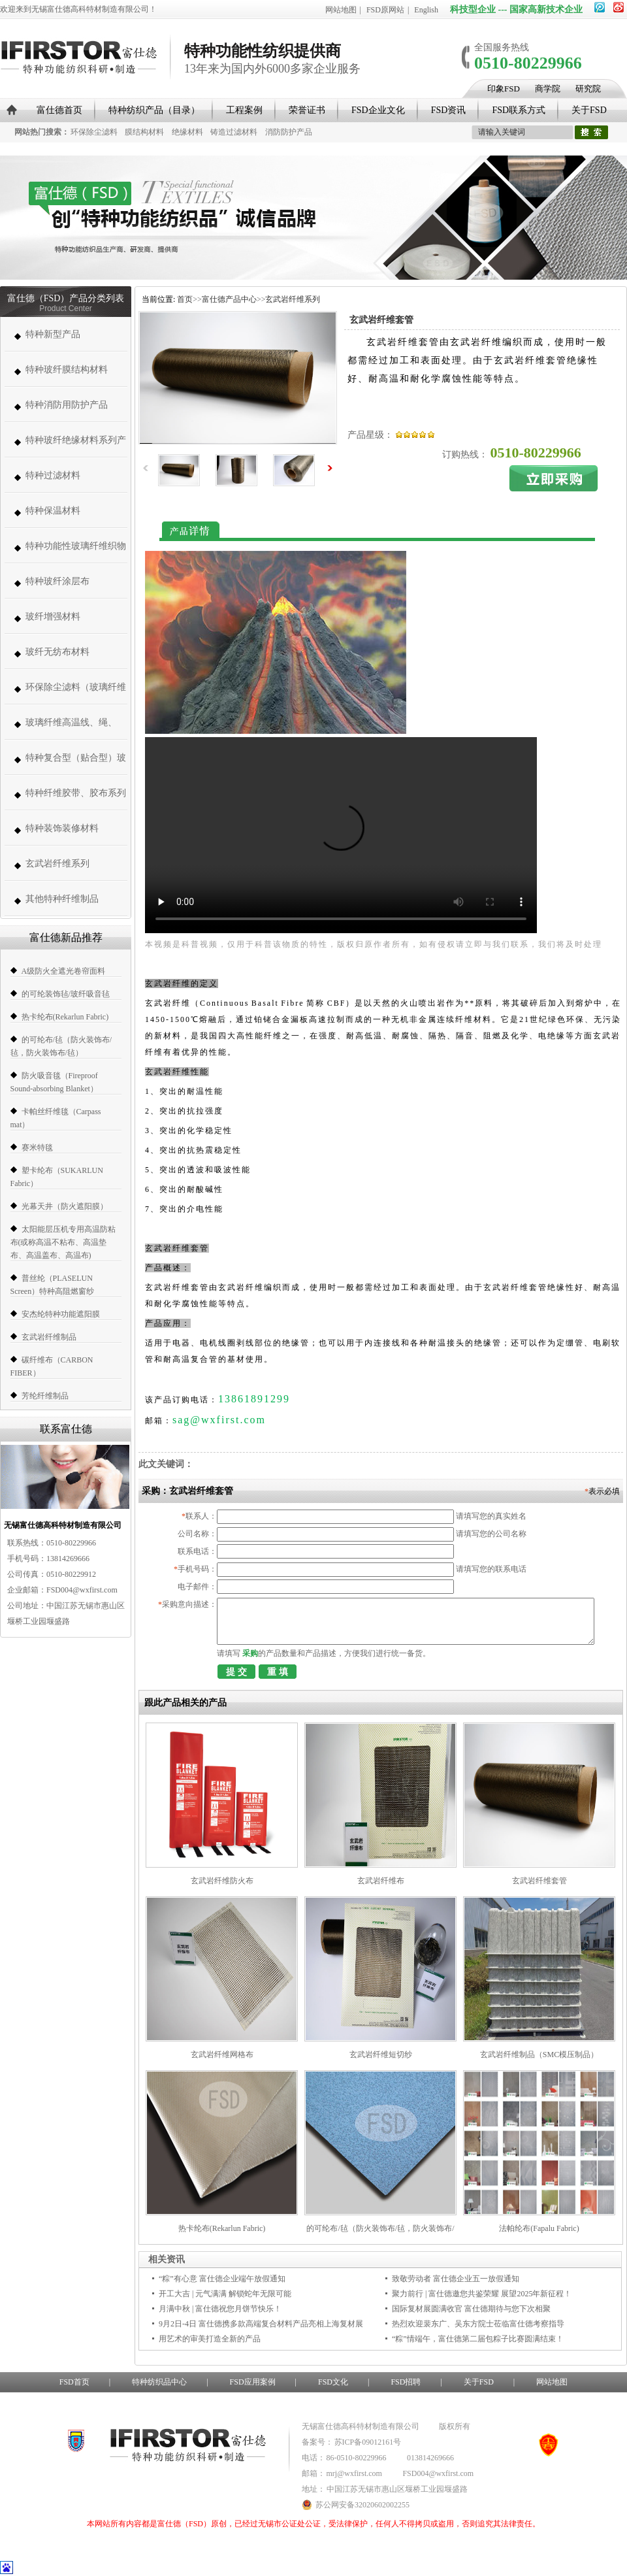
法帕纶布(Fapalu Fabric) (539, 2228)
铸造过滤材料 (233, 132)
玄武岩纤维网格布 (222, 2054)
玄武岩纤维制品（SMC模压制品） (539, 2054)
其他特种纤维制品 (62, 899)
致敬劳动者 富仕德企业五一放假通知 (455, 2278)
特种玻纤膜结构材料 (66, 369)
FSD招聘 (406, 2381)
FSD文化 (333, 2381)
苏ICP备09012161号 (368, 2442)
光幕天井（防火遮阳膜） (65, 1206)
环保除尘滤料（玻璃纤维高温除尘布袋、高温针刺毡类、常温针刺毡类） (75, 693)
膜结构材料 (144, 132)
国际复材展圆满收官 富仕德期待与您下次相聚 (471, 2308)
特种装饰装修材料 (62, 828)
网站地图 (341, 9)
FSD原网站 (385, 9)
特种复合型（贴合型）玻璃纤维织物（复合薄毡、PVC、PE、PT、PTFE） (75, 764)
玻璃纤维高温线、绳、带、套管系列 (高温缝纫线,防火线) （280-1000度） (73, 729)
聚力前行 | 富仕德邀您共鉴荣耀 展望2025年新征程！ (481, 2293)
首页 (185, 299)
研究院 (588, 88)
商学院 (547, 88)
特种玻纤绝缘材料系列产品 (75, 446)
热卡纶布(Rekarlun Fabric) (65, 1016)
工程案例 (244, 110)
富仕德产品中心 (229, 299)
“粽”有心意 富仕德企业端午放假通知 (222, 2278)
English (426, 9)
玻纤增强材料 (52, 616)
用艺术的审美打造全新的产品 (210, 2338)
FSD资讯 (448, 110)
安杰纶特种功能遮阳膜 (61, 1314)
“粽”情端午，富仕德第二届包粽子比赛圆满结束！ (478, 2338)
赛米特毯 (37, 1147)
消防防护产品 (288, 132)
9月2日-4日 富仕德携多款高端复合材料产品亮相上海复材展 (261, 2323)
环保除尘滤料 (94, 132)
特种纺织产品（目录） (154, 110)
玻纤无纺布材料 (57, 652)
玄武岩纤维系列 (57, 863)
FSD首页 (74, 2381)
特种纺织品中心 (159, 2381)
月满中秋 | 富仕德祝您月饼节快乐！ (220, 2308)
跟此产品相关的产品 (185, 1703)
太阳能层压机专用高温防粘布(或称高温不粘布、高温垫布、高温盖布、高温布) (63, 1242)
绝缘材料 (187, 132)
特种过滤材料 (52, 475)
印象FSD (503, 88)
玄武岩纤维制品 (49, 1337)
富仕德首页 (59, 110)
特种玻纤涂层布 (57, 581)
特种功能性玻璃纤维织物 (75, 546)
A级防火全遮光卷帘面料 (64, 971)
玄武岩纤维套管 (539, 1880)
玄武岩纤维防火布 (222, 1880)
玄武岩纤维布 (380, 1880)
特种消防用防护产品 (66, 405)
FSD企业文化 (378, 110)
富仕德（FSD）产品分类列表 (66, 298)
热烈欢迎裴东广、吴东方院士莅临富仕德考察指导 (478, 2323)
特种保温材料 (52, 511)
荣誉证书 (307, 110)
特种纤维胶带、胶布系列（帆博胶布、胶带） (75, 799)
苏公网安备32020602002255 (356, 2505)
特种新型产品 (52, 334)
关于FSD (589, 110)
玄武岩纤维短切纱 (380, 2054)
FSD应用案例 (253, 2381)
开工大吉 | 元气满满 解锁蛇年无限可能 (225, 2293)
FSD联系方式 (518, 110)
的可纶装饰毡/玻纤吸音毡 (66, 994)
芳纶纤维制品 (45, 1395)
